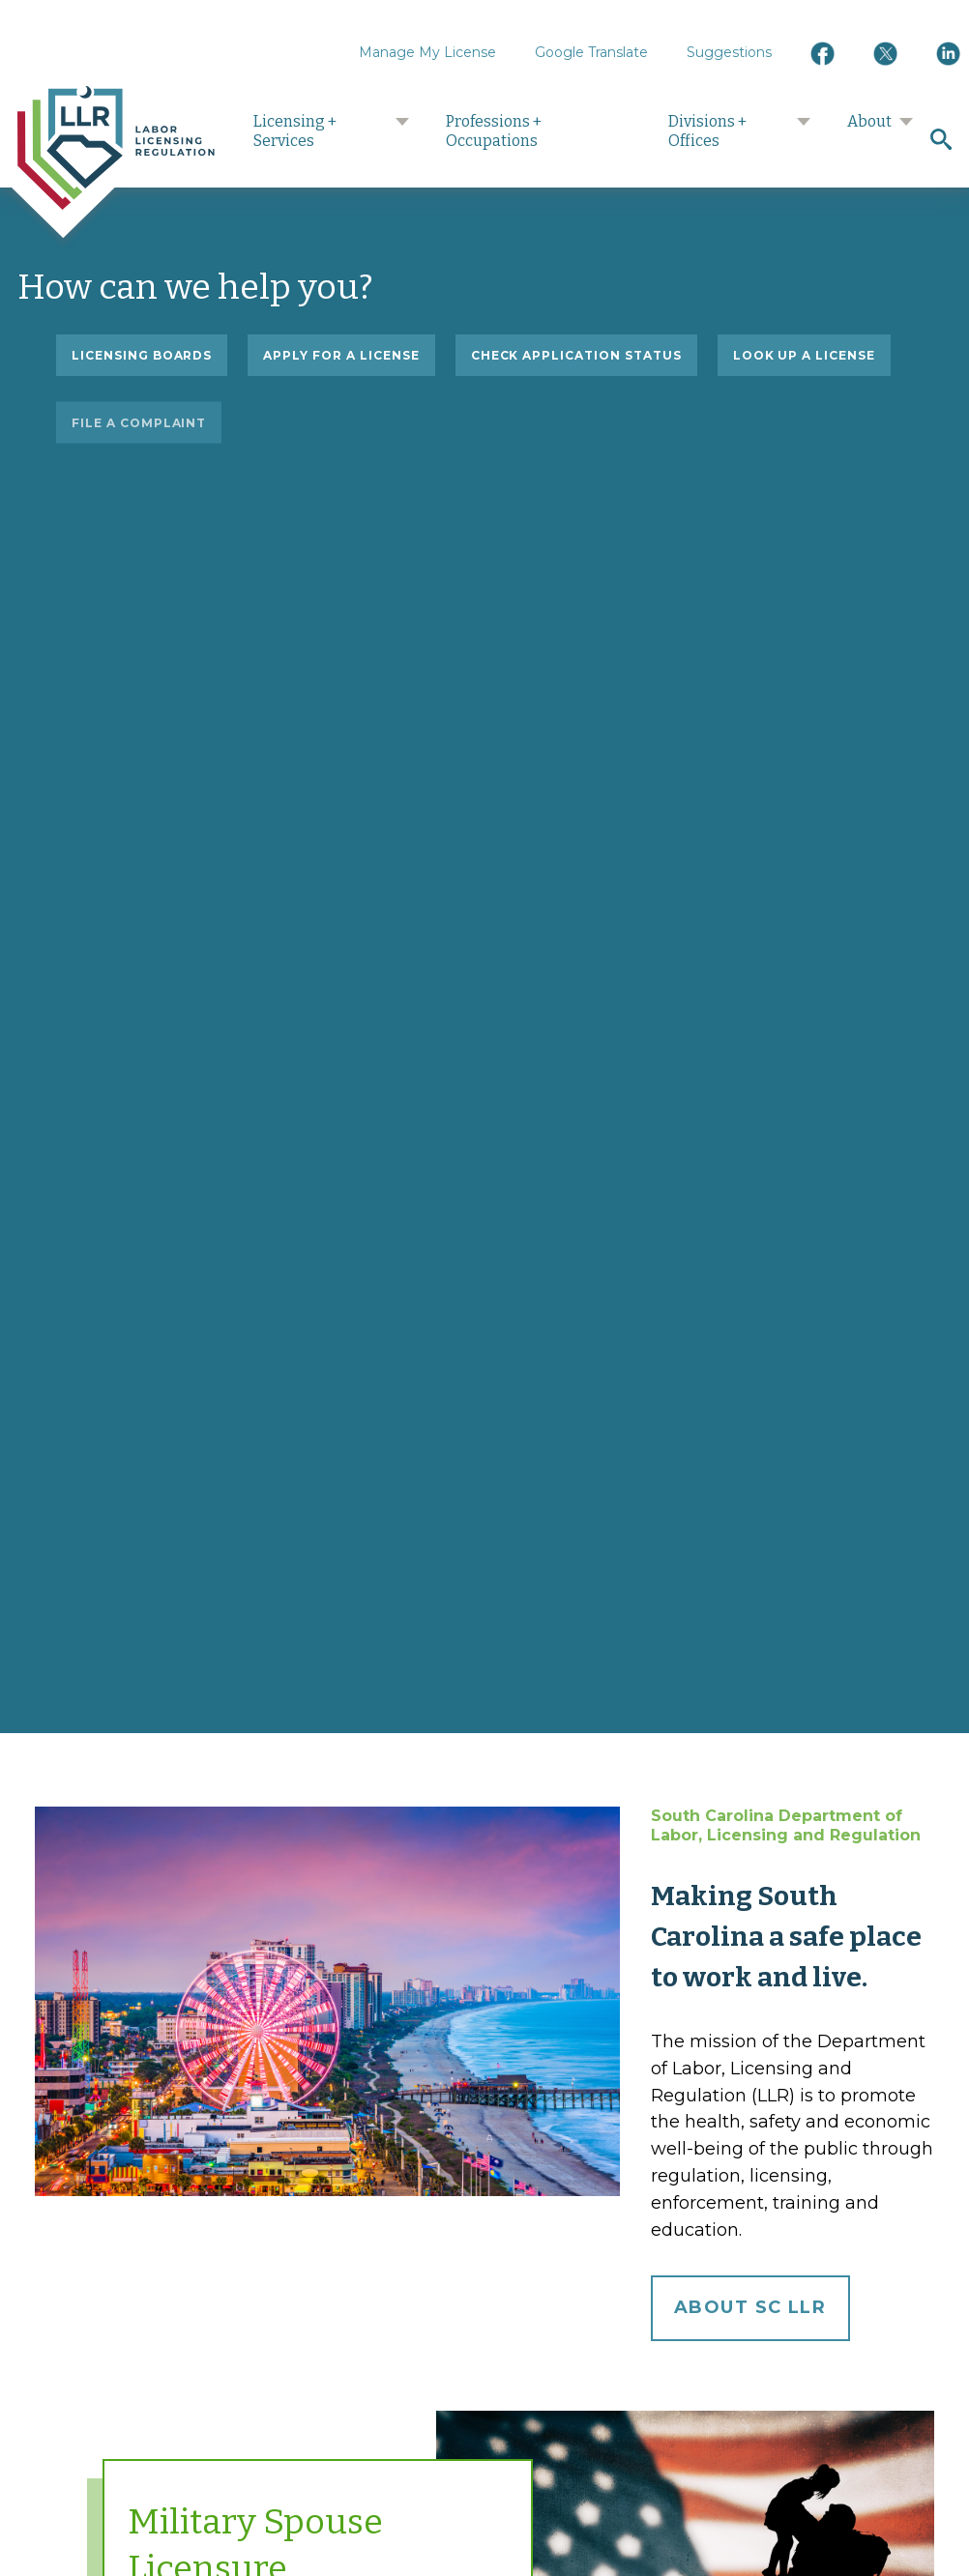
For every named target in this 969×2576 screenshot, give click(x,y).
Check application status (576, 356)
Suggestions (729, 52)
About (869, 121)
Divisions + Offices (707, 131)
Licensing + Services (295, 131)
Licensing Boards (142, 355)
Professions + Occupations (494, 131)
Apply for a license (341, 355)
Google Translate (591, 52)
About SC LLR (750, 2307)
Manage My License (427, 52)
